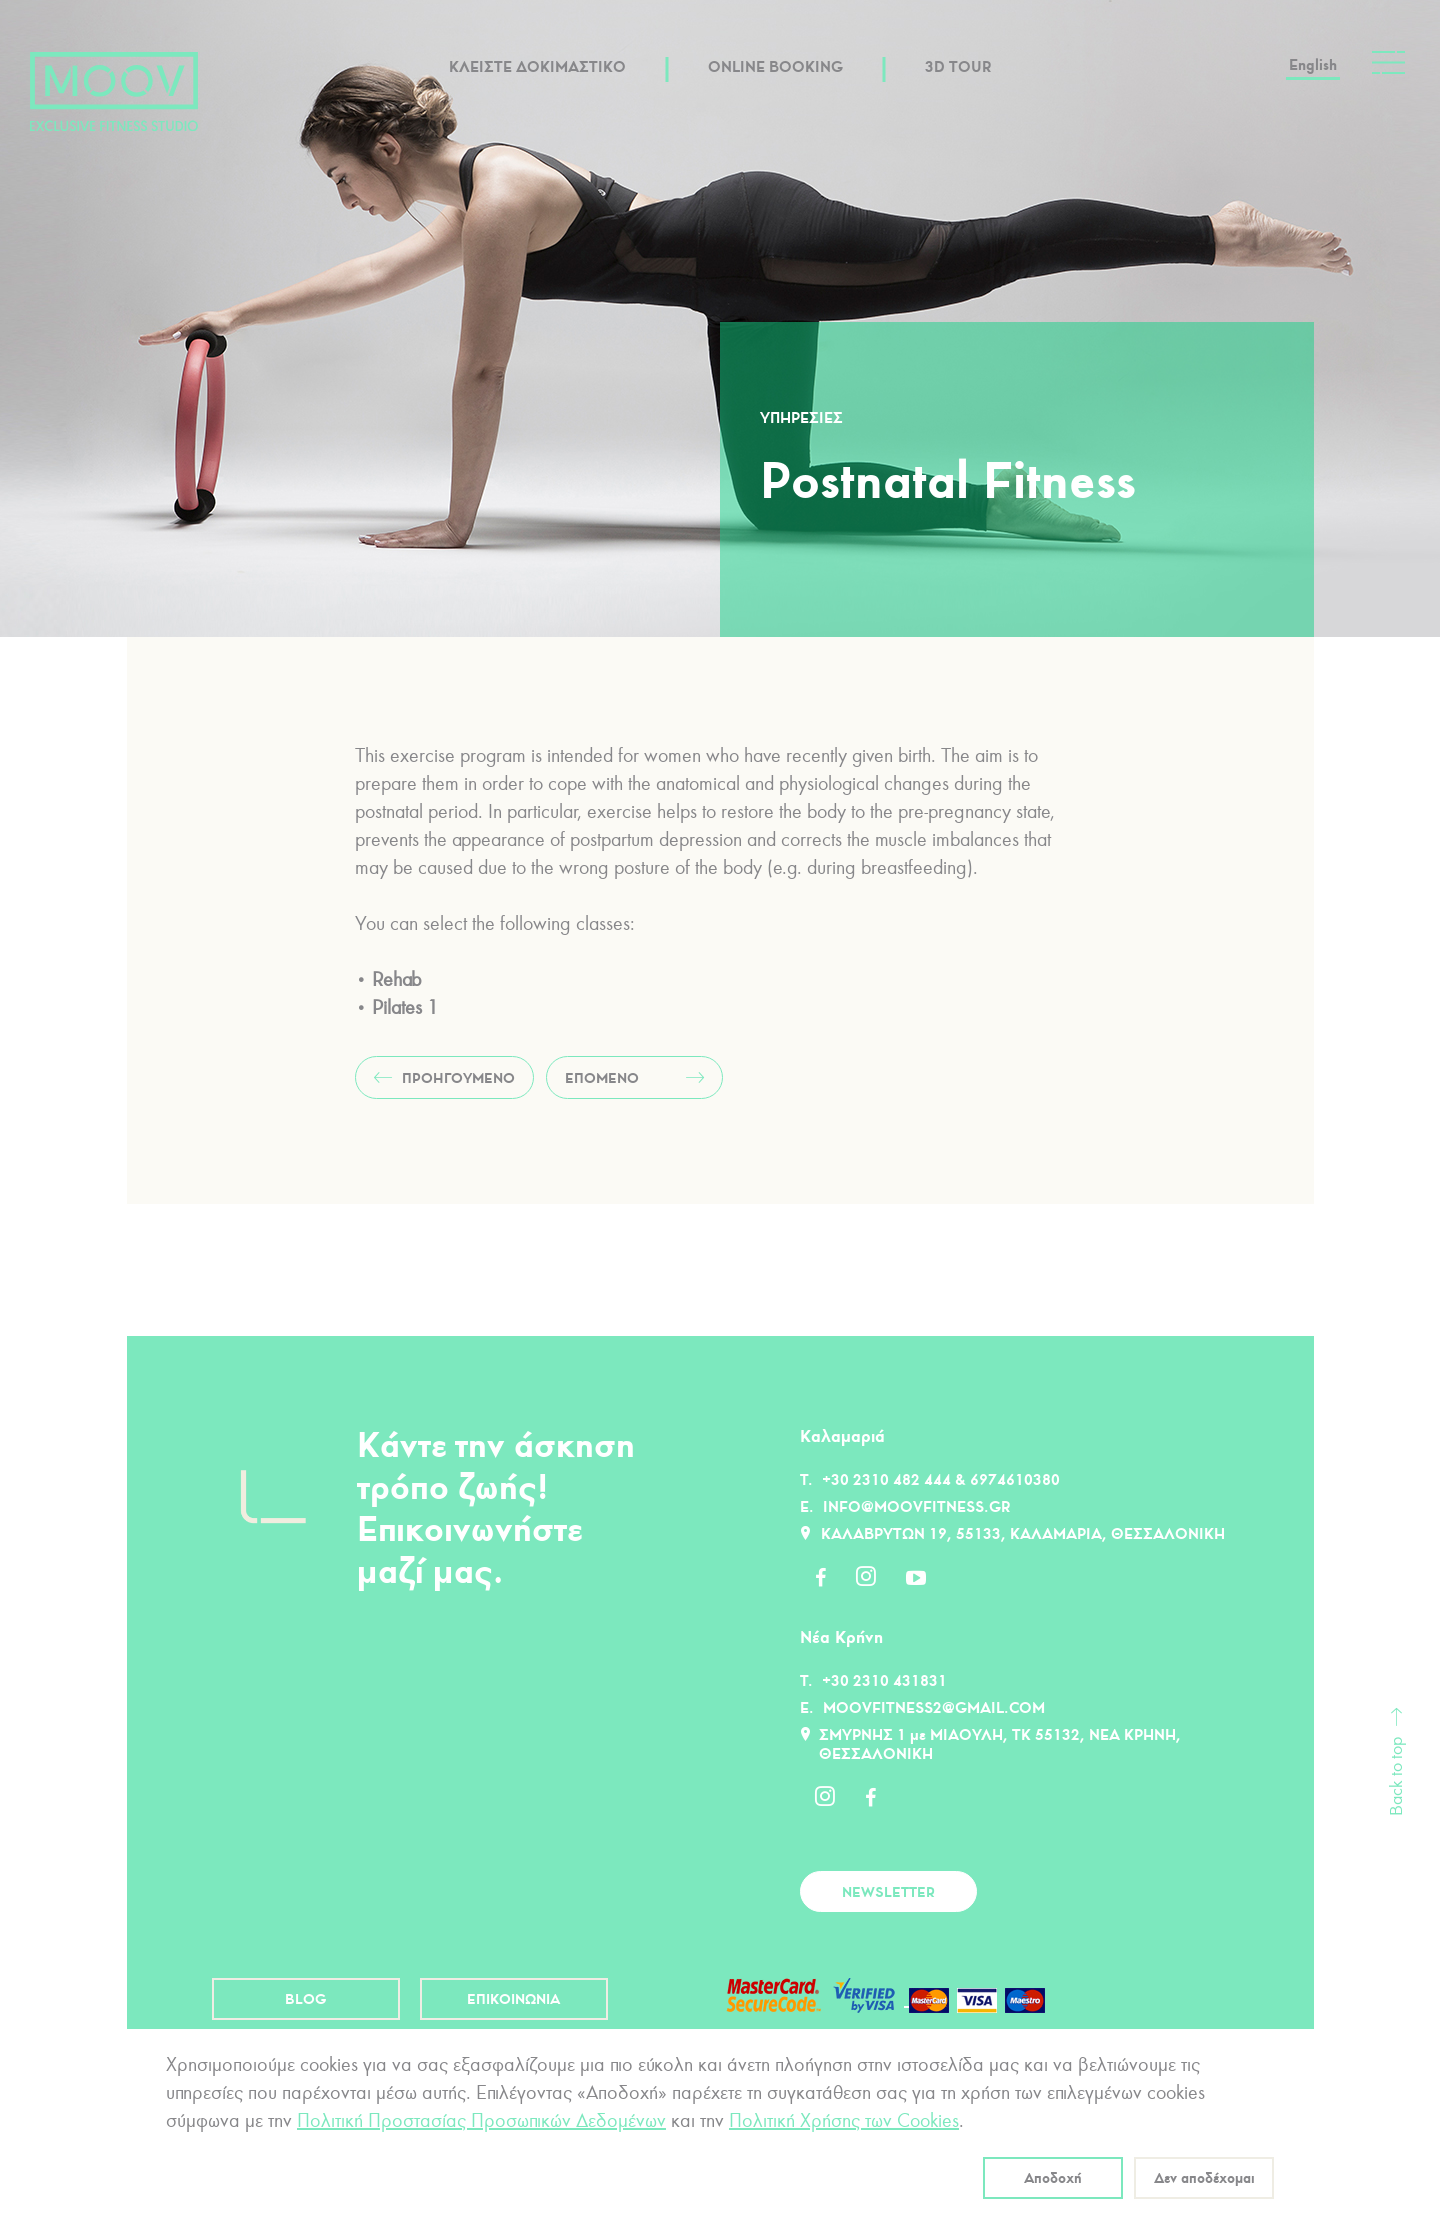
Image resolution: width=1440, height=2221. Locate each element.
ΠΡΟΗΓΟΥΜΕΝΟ (458, 1078)
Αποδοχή (1053, 2178)
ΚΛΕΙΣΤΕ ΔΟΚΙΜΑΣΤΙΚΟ (537, 66)
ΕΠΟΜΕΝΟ (602, 1078)
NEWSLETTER (888, 1892)
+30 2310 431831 (884, 1680)
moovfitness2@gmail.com (934, 1707)
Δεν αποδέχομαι (1204, 2178)
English (1313, 64)
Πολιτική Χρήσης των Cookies (844, 2120)
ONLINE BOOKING (775, 66)
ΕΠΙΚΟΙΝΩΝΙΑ (513, 1999)
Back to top (1396, 1776)
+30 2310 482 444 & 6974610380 (941, 1479)
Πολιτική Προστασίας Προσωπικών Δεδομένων (481, 2120)
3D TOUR (958, 66)
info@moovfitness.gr (916, 1506)
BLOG (306, 1999)
